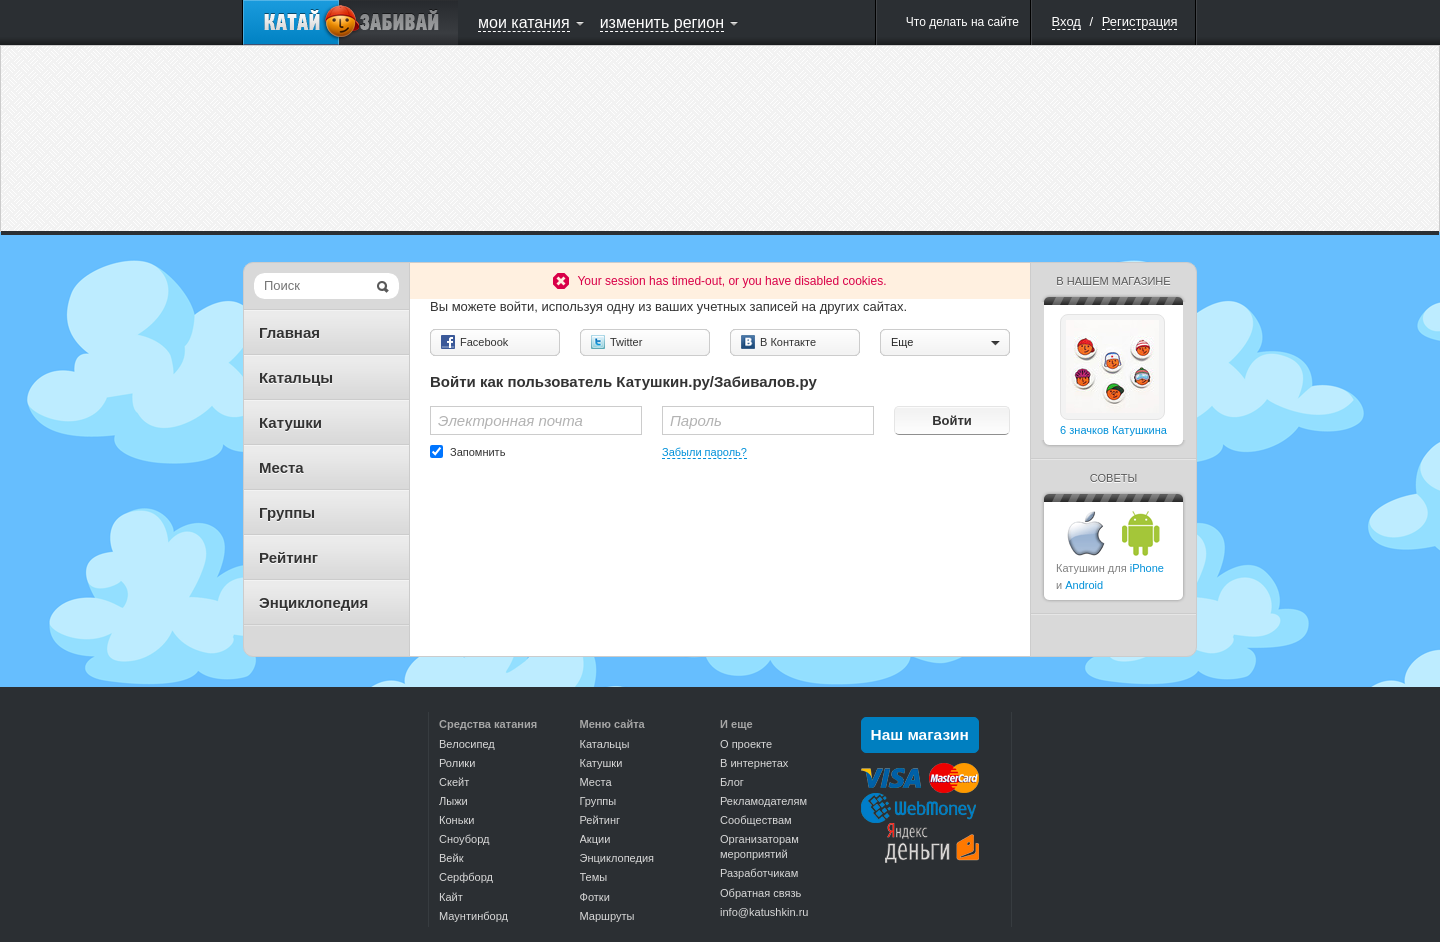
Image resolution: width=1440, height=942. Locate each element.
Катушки (290, 422)
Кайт (451, 897)
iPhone (1147, 568)
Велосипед (467, 744)
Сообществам (756, 820)
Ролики (457, 763)
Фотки (595, 897)
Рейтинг (288, 557)
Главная (289, 332)
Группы (287, 512)
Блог (732, 782)
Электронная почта (510, 420)
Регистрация (1140, 21)
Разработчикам (759, 873)
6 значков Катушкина (1113, 430)
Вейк (451, 858)
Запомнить (477, 452)
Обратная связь (760, 893)
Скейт (454, 782)
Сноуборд (464, 839)
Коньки (456, 820)
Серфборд (466, 877)
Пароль (696, 420)
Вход (1066, 21)
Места (281, 467)
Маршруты (607, 916)
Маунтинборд (473, 916)
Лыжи (453, 801)
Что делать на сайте (962, 22)
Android (1084, 585)
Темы (594, 877)
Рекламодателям (763, 801)
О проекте (746, 744)
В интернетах (754, 763)
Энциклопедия (313, 602)
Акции (595, 839)
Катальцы (296, 377)
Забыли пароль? (704, 452)
